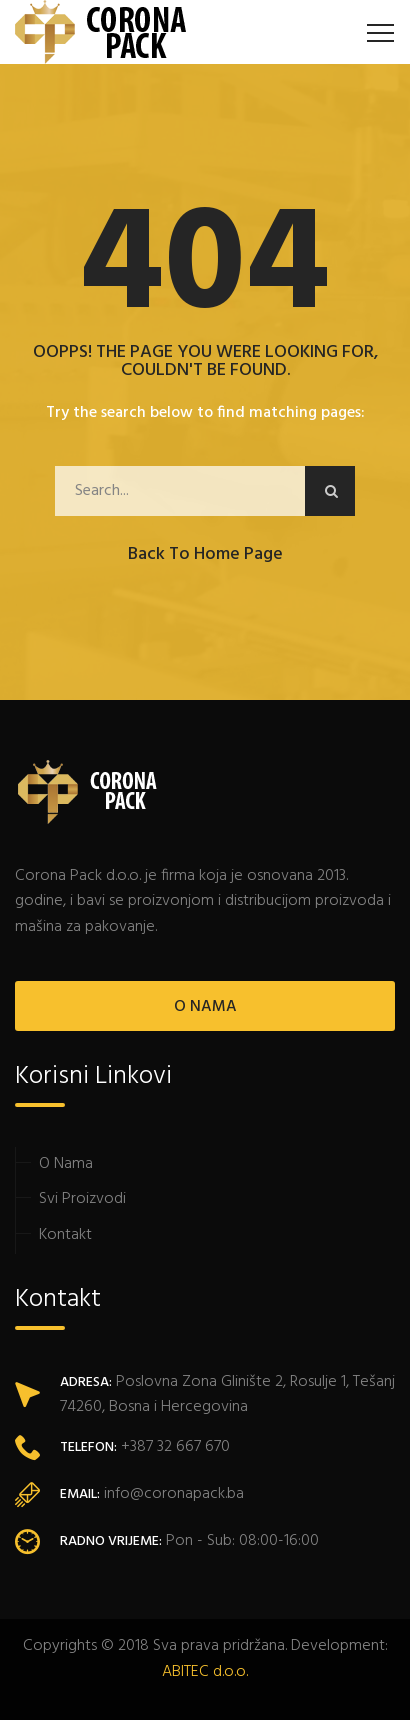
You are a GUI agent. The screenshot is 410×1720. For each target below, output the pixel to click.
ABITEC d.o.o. (205, 1672)
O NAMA (205, 1007)
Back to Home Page (205, 554)
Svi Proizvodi (82, 1199)
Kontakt (65, 1235)
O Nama (66, 1164)
